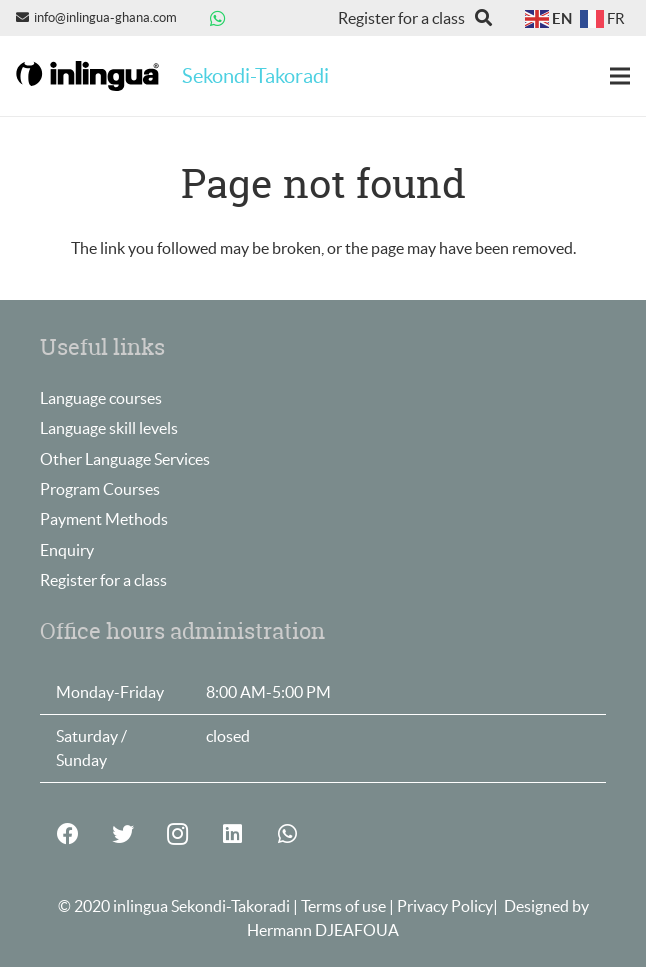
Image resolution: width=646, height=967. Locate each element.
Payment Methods (104, 519)
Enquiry (67, 550)
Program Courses (100, 489)
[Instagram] (177, 834)
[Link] (87, 76)
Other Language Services (125, 459)
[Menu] (620, 76)
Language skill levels (109, 428)
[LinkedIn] (232, 834)
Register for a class (103, 580)
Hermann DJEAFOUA (323, 930)
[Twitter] (122, 834)
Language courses (101, 398)
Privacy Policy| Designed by (493, 906)
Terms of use (345, 906)
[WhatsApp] (218, 18)
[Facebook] (67, 834)
